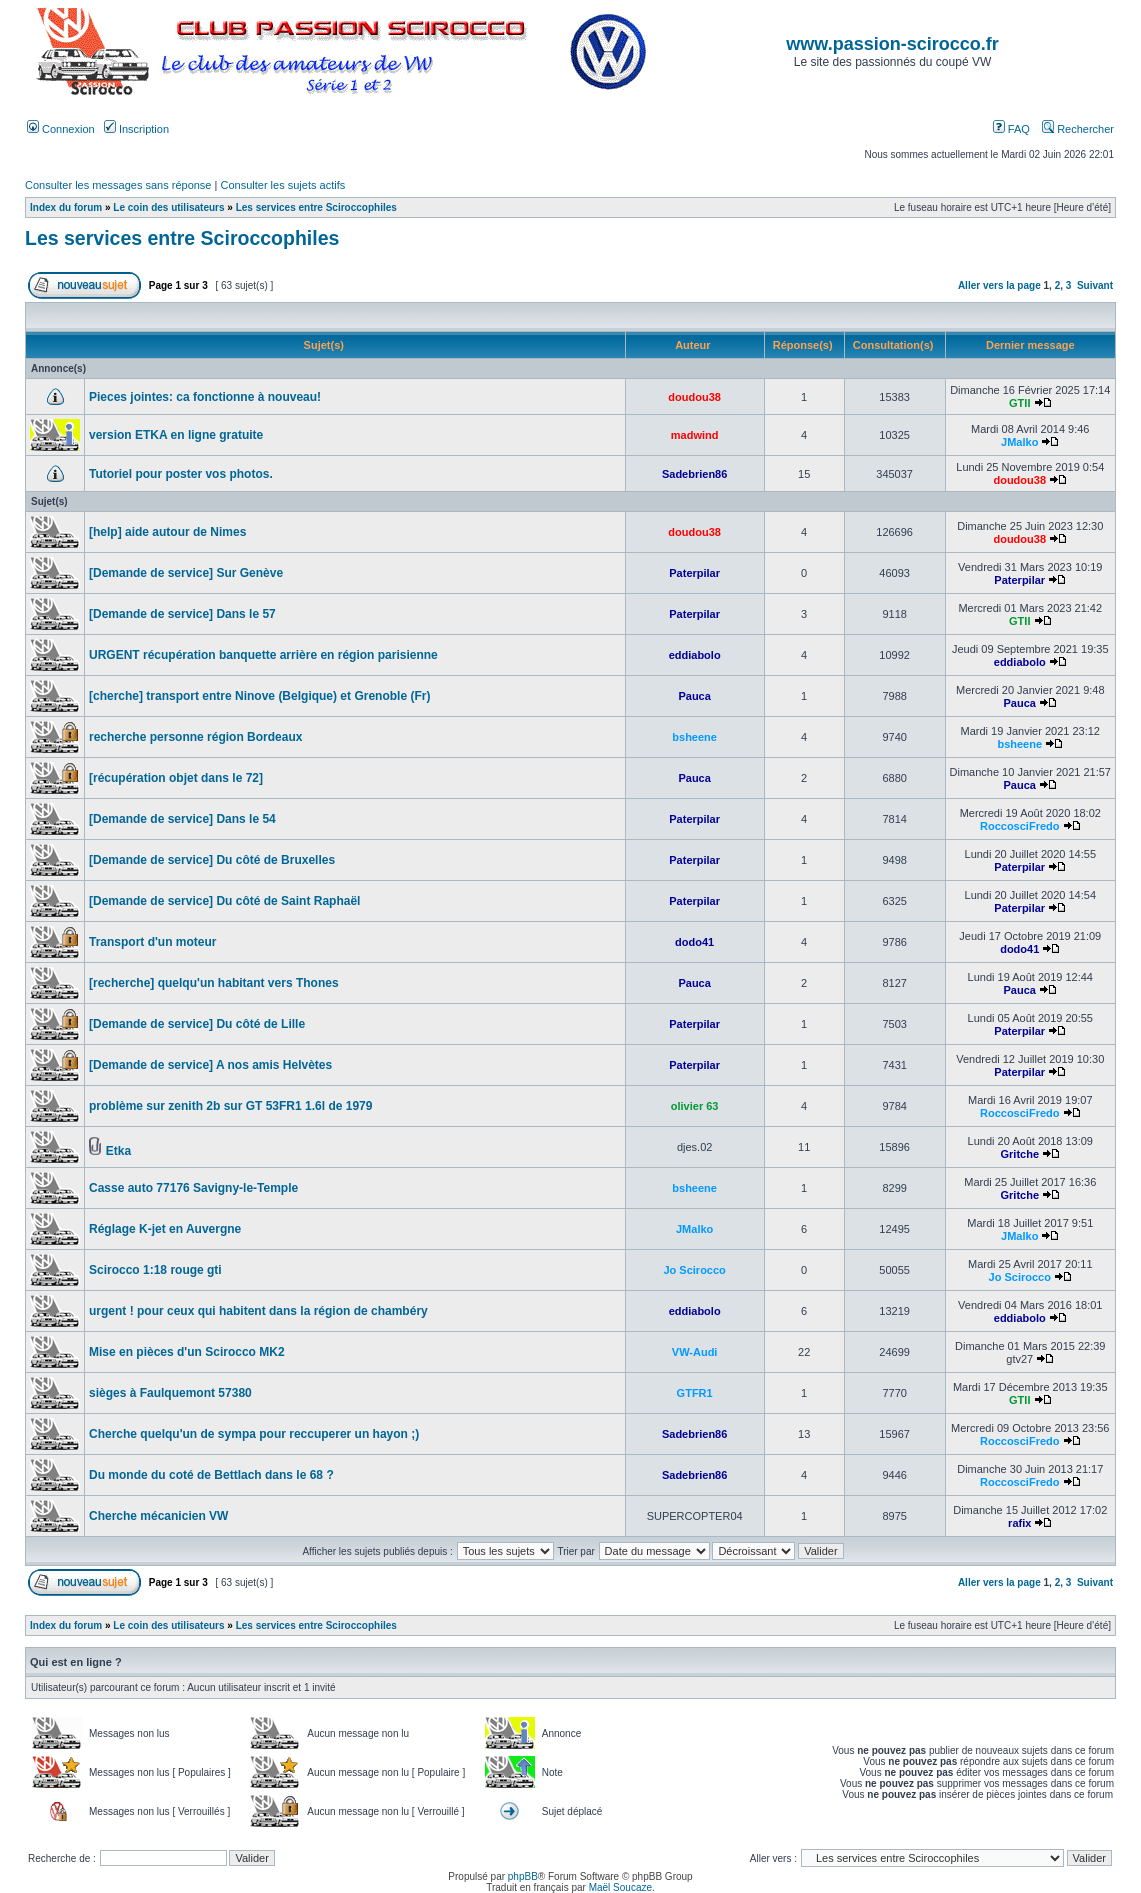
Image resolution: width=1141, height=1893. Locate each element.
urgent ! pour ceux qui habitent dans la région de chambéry (258, 1311)
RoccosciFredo (1019, 826)
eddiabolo (695, 655)
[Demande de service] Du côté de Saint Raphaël (224, 901)
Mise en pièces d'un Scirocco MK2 (187, 1352)
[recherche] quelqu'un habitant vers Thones (214, 983)
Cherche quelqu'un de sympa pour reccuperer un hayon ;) (254, 1434)
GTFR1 (695, 1393)
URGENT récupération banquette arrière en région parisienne (263, 655)
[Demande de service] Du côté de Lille (197, 1024)
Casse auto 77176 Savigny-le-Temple (193, 1188)
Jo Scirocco (694, 1270)
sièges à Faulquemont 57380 (170, 1393)
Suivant (1095, 285)
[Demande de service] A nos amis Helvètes (210, 1065)
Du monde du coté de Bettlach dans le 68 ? (211, 1475)
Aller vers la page (1001, 285)
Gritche (1019, 1154)
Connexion (61, 129)
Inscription (136, 129)
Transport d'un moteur (153, 942)
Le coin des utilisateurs (168, 207)
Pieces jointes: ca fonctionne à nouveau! (205, 397)
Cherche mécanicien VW (158, 1516)
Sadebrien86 (694, 474)
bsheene (694, 737)
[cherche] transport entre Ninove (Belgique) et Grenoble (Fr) (259, 696)
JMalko (1019, 442)
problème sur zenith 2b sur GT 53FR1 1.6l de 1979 (230, 1106)
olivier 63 (695, 1106)
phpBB (523, 1876)
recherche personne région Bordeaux (195, 737)
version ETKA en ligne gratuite (176, 435)
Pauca (694, 696)
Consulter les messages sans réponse (118, 185)
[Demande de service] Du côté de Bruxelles (212, 860)
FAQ (1011, 129)
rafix (1019, 1523)
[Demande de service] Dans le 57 (182, 614)
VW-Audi (695, 1352)
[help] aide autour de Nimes (167, 532)
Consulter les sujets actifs (282, 185)
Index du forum (66, 207)
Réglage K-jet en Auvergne (165, 1229)
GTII (1019, 403)
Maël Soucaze (620, 1887)
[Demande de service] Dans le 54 (182, 819)
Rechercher (1078, 129)
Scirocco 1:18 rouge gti (155, 1270)
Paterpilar (694, 573)
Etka (118, 1151)
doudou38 (694, 397)
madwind (695, 435)
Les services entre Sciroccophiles (316, 207)
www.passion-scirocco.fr (892, 44)
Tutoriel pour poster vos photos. (181, 474)
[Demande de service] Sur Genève (186, 573)
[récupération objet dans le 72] (176, 778)
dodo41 (694, 942)
